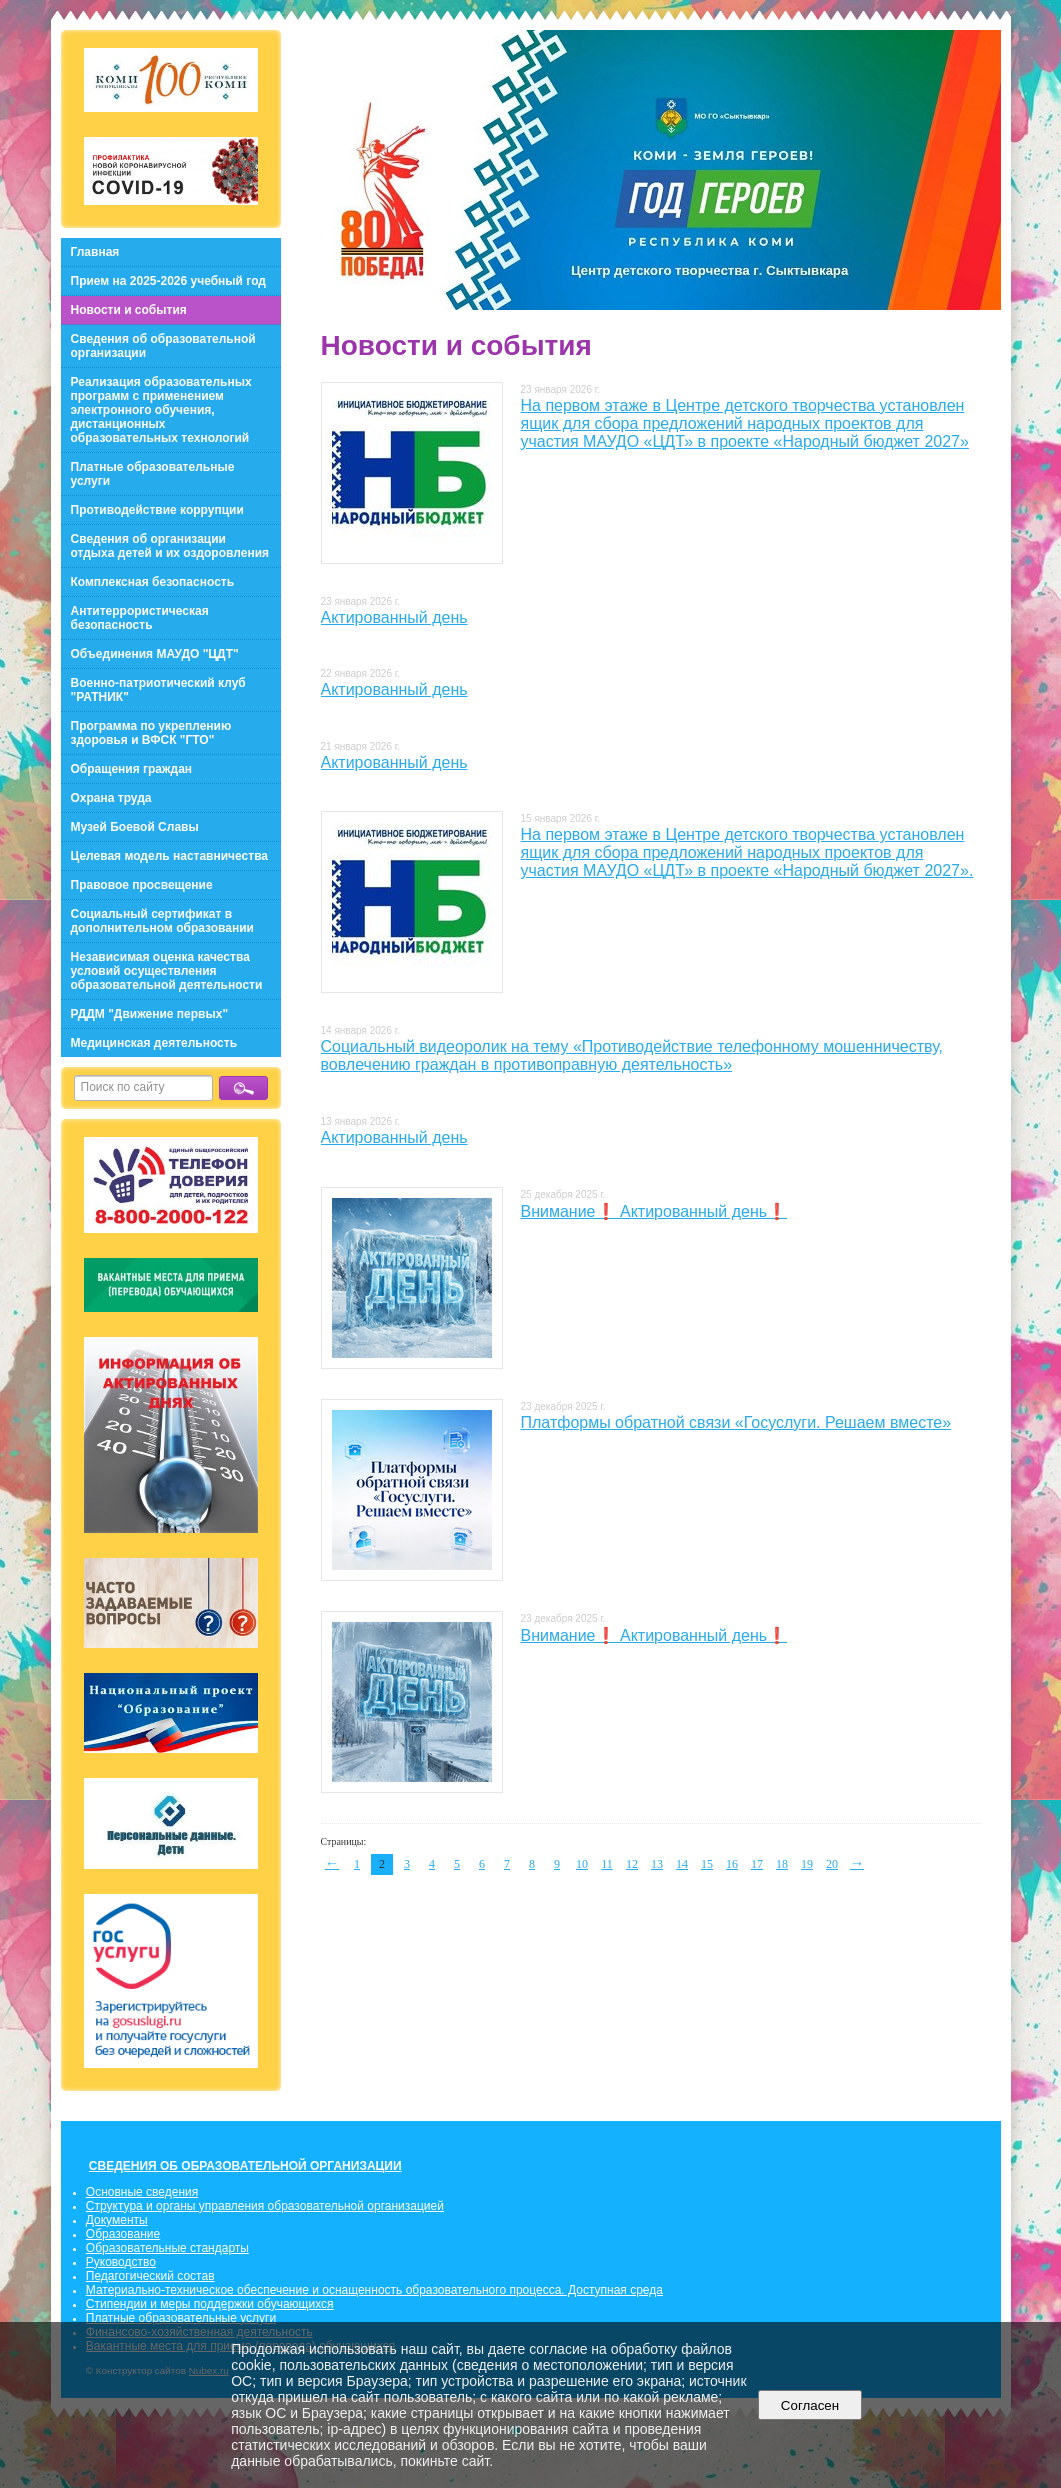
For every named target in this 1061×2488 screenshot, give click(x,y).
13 (657, 1864)
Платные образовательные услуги (153, 474)
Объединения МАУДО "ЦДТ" (155, 654)
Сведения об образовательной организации (163, 346)
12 (632, 1864)
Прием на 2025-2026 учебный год (168, 281)
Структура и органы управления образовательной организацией (265, 2206)
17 (757, 1864)
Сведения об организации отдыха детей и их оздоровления (170, 546)
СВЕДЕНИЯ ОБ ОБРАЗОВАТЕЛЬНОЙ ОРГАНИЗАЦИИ (245, 2166)
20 (832, 1864)
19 (807, 1864)
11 (607, 1864)
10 (582, 1864)
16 (732, 1864)
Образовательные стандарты (167, 2248)
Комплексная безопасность (153, 582)
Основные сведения (142, 2192)
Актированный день (394, 617)
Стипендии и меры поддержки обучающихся (210, 2304)
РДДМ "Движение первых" (150, 1014)
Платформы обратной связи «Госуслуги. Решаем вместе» (736, 1422)
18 (782, 1864)
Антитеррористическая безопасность (140, 618)
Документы (117, 2220)
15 (707, 1864)
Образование (123, 2234)
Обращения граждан (132, 769)
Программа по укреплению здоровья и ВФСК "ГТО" (151, 733)
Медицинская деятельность (154, 1043)
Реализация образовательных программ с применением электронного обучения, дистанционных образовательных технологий (161, 410)
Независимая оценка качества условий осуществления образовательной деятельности (167, 971)
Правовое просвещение (142, 885)
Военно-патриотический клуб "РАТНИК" (158, 690)
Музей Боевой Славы (135, 827)
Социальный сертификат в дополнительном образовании (162, 921)
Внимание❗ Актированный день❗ (654, 1211)
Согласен (809, 2405)
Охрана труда (111, 798)
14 (682, 1864)
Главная (95, 252)
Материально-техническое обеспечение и (204, 2290)
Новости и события (129, 310)
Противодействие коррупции (157, 510)
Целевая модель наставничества (170, 856)
